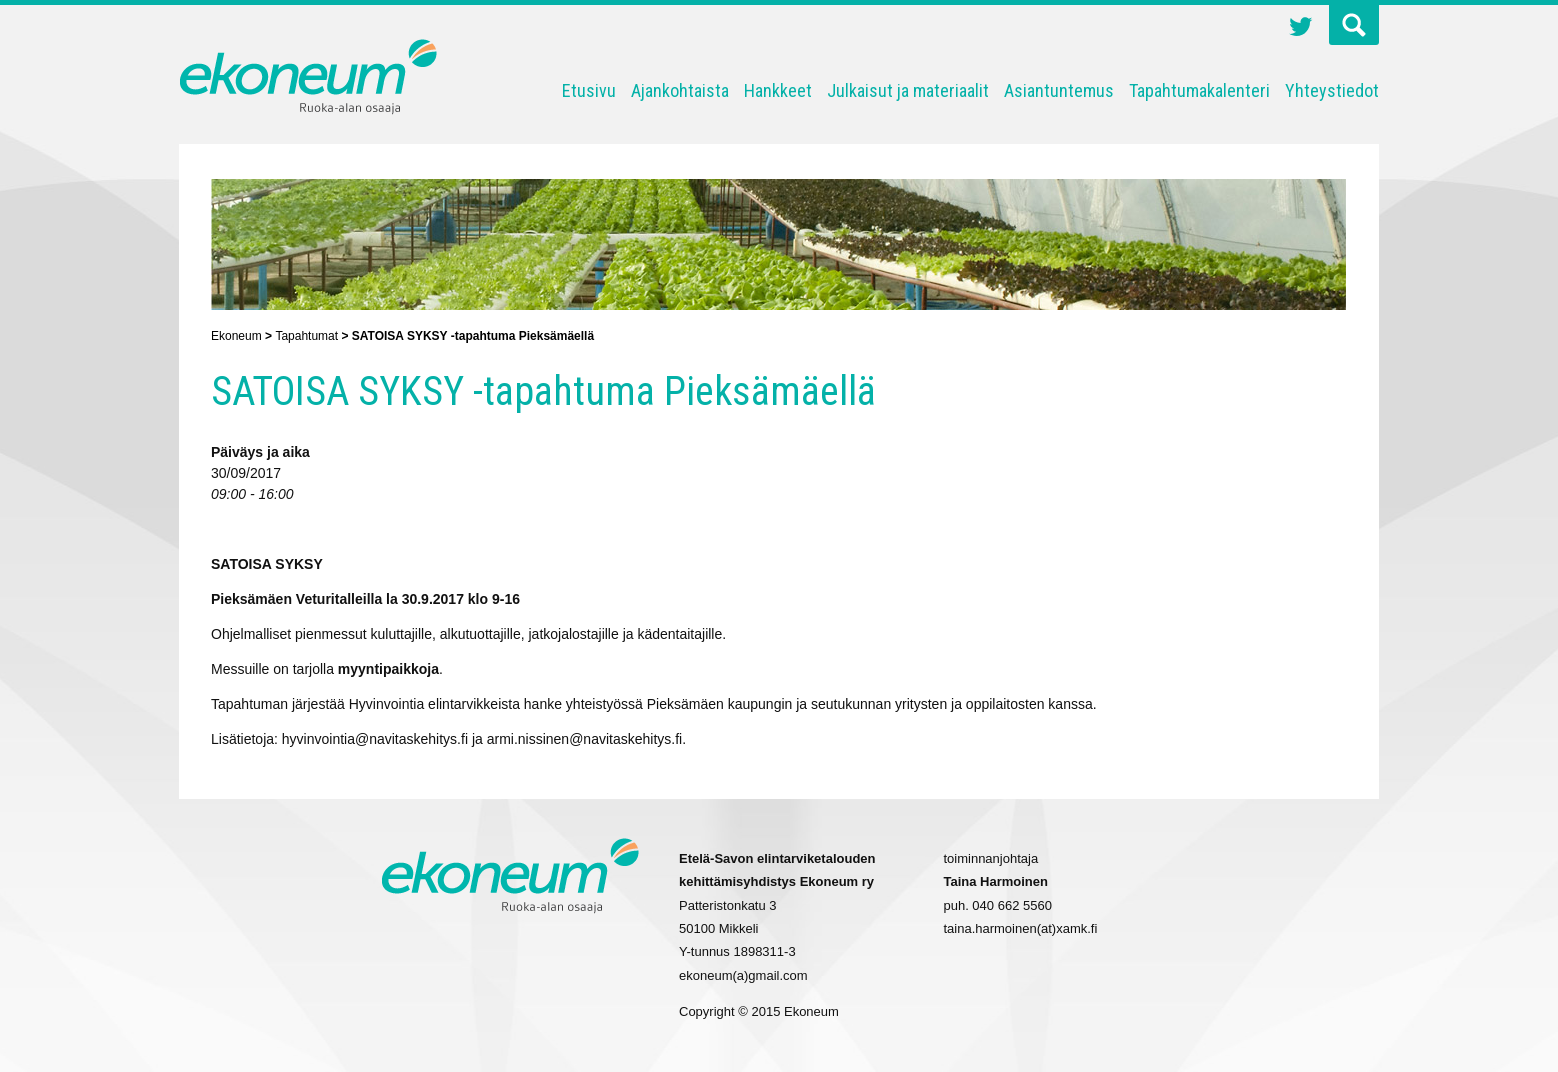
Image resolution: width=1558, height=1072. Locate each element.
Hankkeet (778, 90)
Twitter (1301, 29)
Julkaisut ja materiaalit (908, 90)
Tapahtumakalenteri (1199, 90)
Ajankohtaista (680, 90)
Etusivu (589, 90)
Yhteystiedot (1332, 90)
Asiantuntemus (1059, 90)
